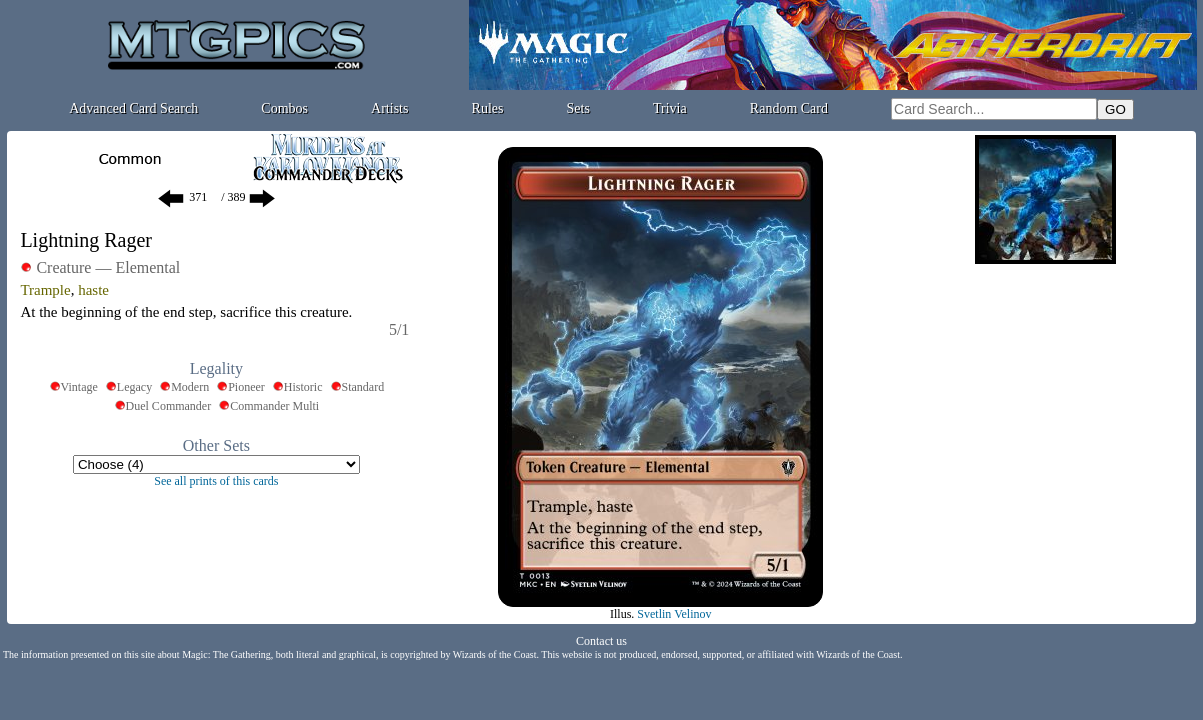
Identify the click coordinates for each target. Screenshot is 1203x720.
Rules (488, 108)
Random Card (789, 108)
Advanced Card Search (133, 108)
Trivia (670, 108)
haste (93, 290)
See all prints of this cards (216, 481)
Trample (45, 290)
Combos (284, 108)
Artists (389, 108)
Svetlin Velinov (674, 614)
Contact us (601, 641)
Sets (578, 108)
